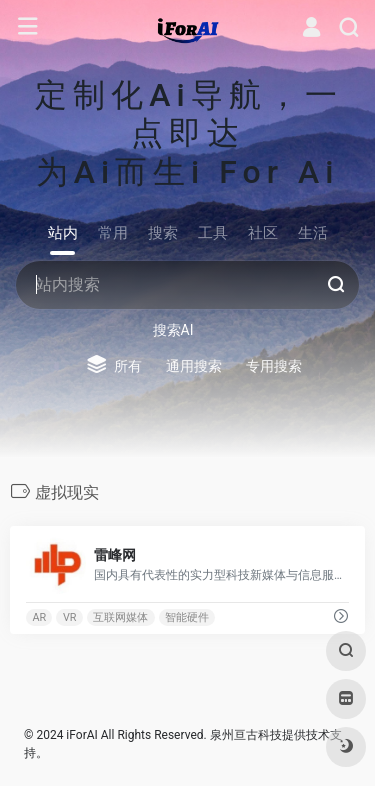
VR (70, 617)
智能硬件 (187, 617)
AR (39, 617)
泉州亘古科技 (246, 735)
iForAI (81, 735)
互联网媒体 (120, 617)
